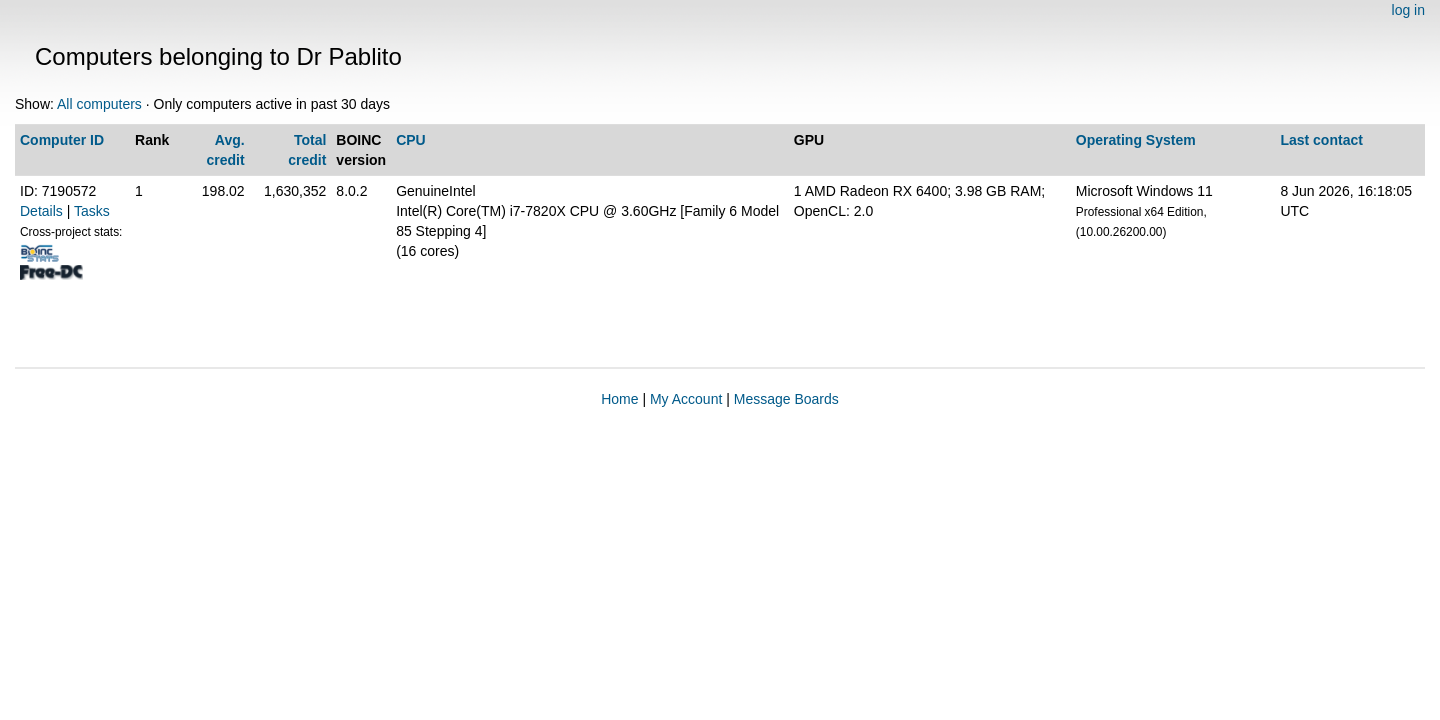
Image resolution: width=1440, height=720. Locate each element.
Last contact (1321, 140)
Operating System (1136, 140)
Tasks (92, 211)
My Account (686, 399)
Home (619, 399)
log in (1408, 10)
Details (41, 211)
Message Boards (786, 399)
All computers (99, 104)
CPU (411, 140)
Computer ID (62, 140)
